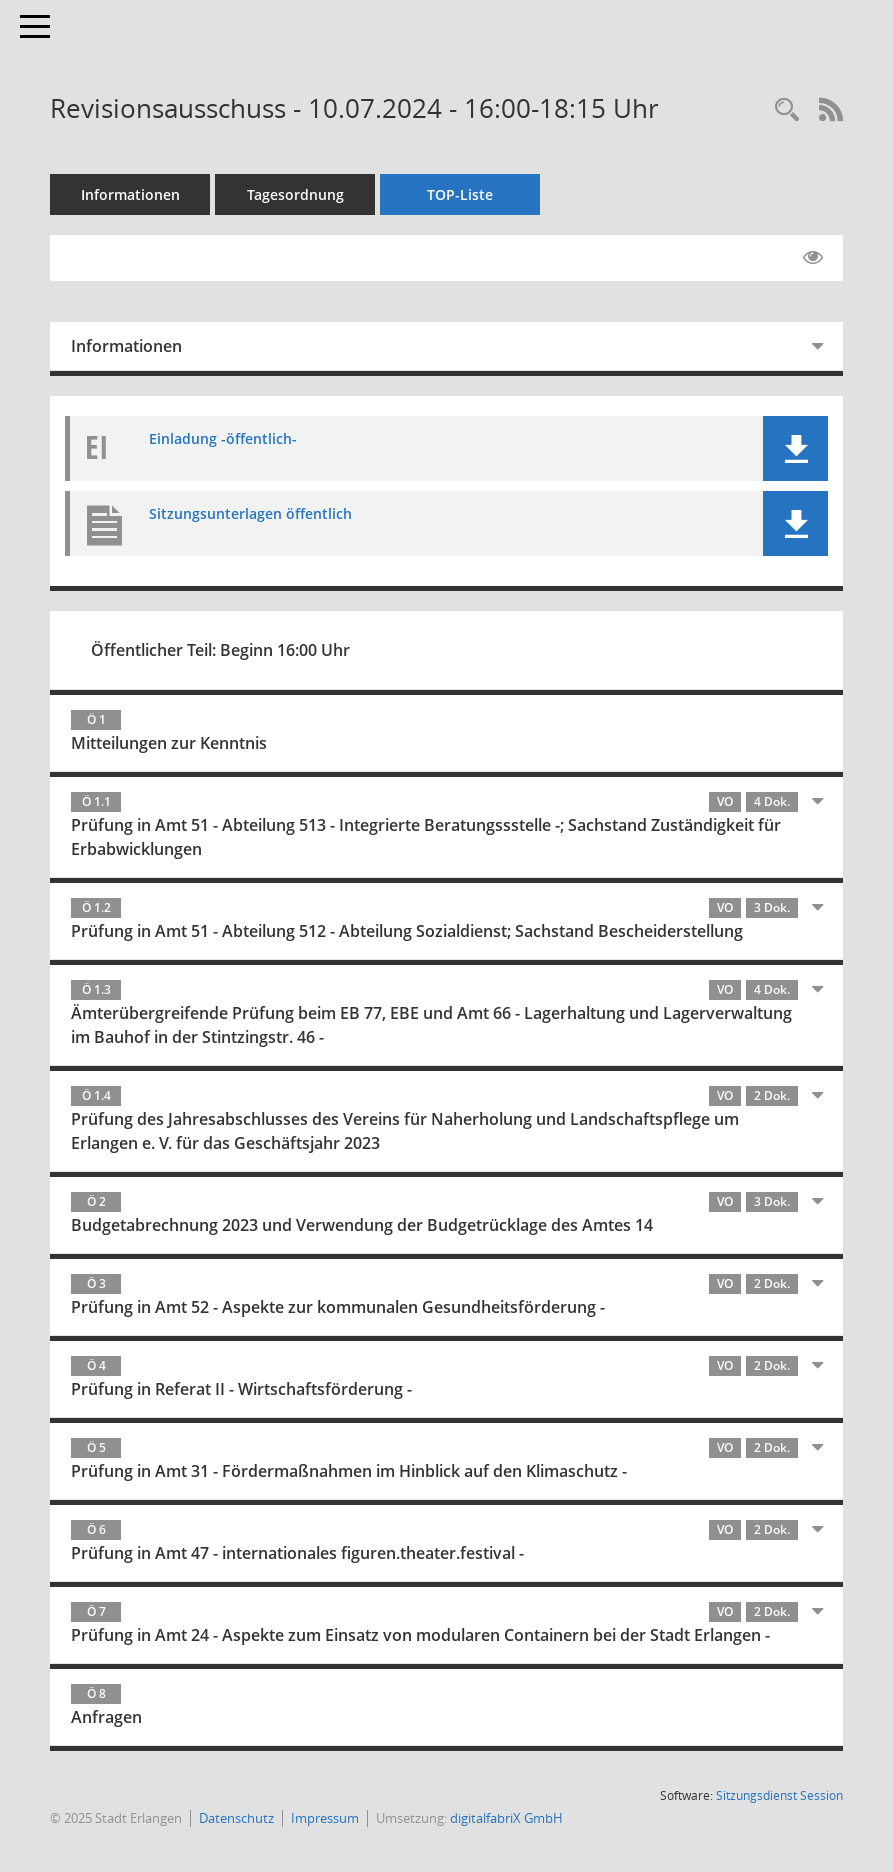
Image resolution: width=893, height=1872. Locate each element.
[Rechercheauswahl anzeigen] (787, 110)
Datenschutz (236, 1818)
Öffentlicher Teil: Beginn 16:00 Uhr (220, 650)
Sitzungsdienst (779, 1795)
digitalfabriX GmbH (506, 1818)
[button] (795, 448)
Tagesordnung (295, 194)
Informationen (130, 194)
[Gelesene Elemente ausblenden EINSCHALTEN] (813, 258)
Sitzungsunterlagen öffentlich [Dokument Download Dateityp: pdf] (250, 513)
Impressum (325, 1818)
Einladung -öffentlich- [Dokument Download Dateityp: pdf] (223, 438)
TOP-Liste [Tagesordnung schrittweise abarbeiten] (460, 194)
